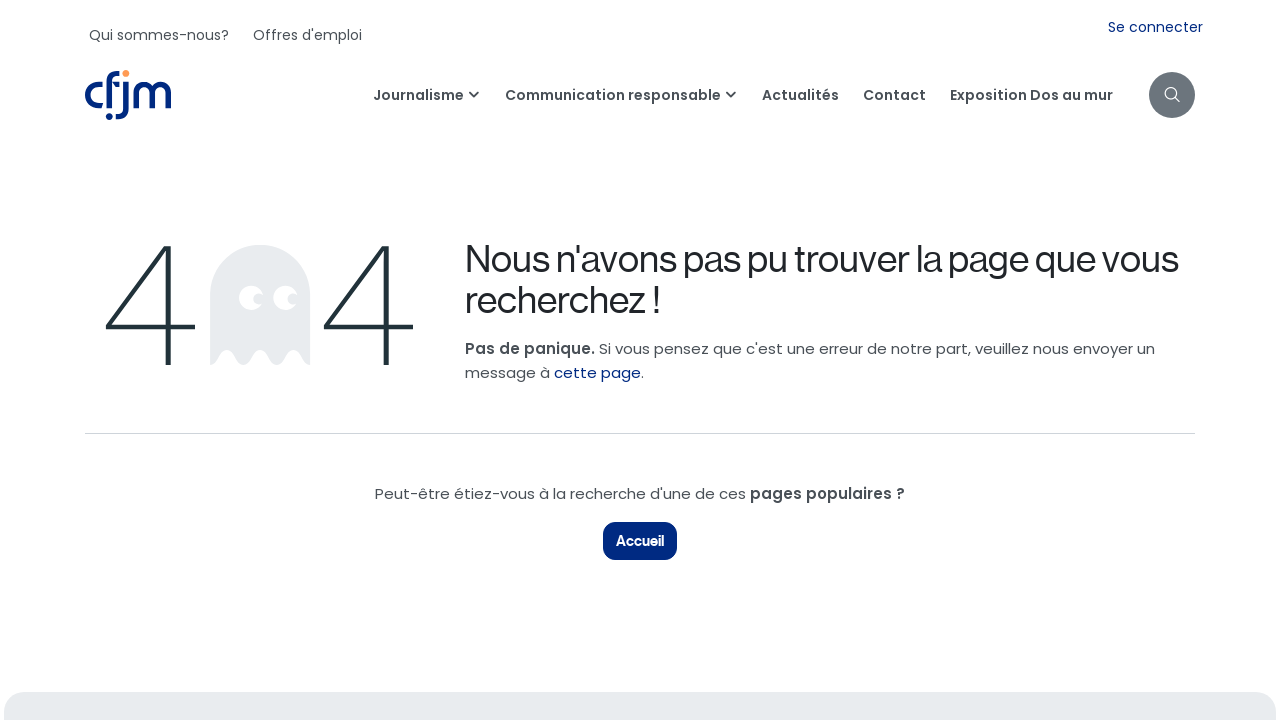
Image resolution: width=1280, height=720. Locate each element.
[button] (1172, 95)
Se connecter (1155, 27)
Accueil (640, 541)
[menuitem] (159, 35)
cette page (597, 372)
